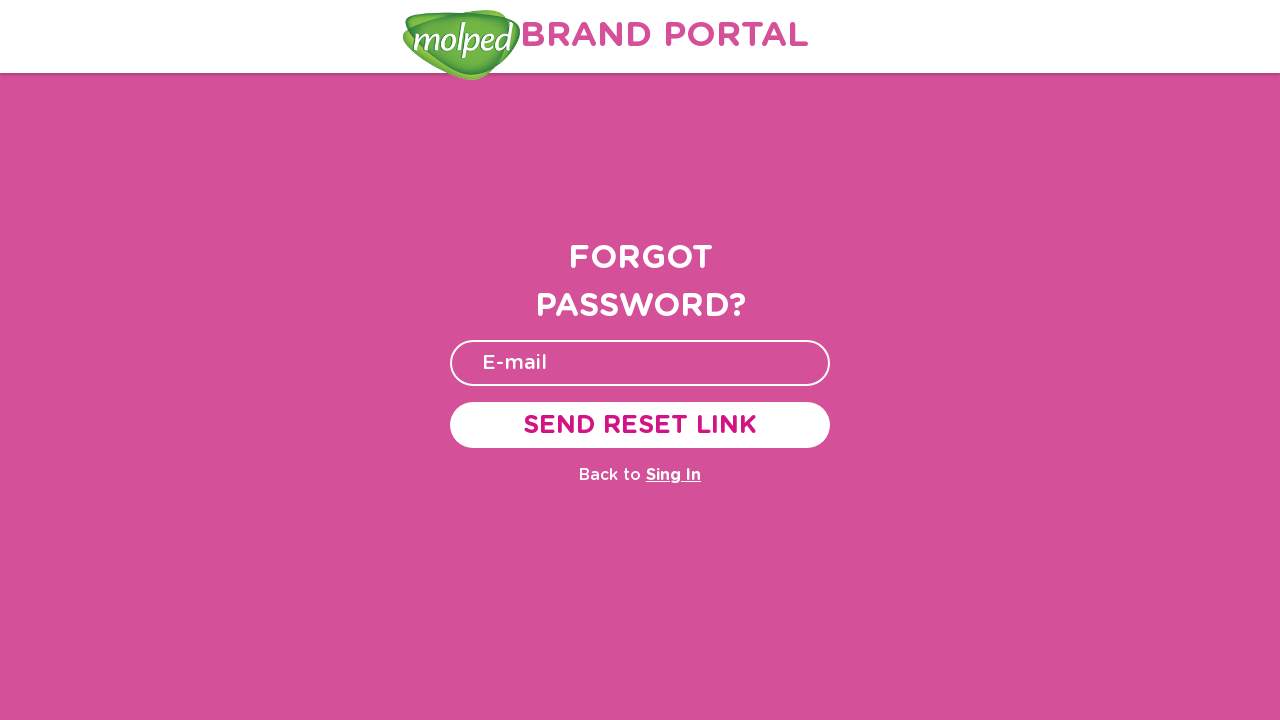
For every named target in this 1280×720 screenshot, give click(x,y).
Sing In (673, 475)
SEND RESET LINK (640, 425)
